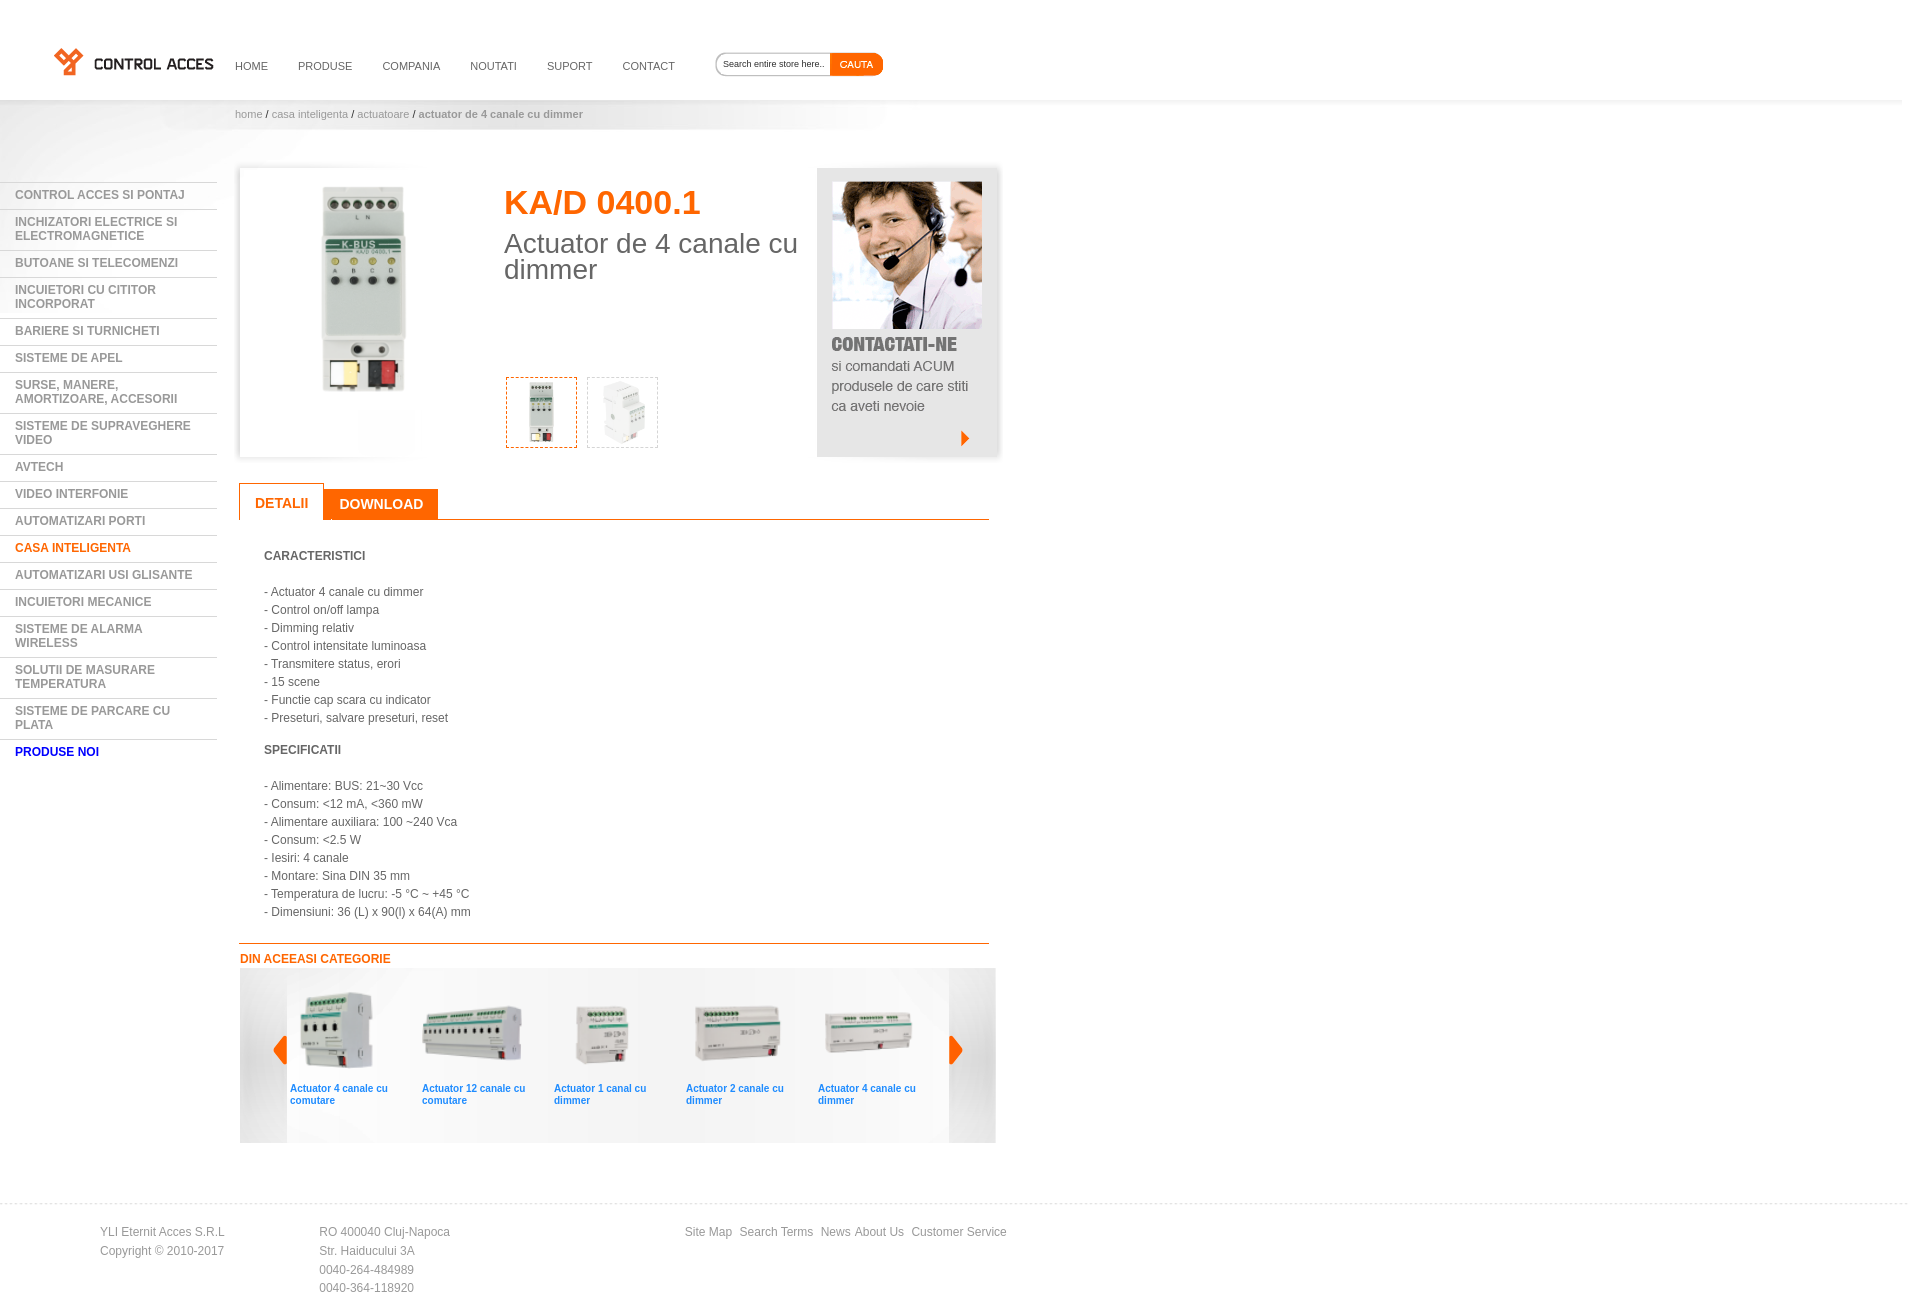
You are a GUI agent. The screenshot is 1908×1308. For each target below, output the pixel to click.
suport (570, 66)
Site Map (708, 1232)
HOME (251, 66)
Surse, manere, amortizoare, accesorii (96, 392)
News (836, 1232)
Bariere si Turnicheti (87, 331)
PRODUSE (325, 66)
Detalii (281, 503)
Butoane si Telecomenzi (96, 263)
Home (249, 114)
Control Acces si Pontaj (100, 195)
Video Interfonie (71, 494)
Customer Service (958, 1232)
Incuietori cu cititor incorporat (85, 297)
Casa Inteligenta (310, 114)
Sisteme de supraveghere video (103, 433)
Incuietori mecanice (83, 602)
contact (649, 66)
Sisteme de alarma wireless (79, 636)
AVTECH (39, 467)
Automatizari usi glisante (104, 575)
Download (381, 504)
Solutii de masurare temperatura (85, 677)
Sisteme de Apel (69, 358)
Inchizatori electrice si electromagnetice (96, 229)
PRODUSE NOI (57, 752)
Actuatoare (383, 114)
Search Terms (777, 1232)
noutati (493, 66)
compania (411, 66)
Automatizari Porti (80, 521)
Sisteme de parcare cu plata (92, 718)
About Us (879, 1232)
